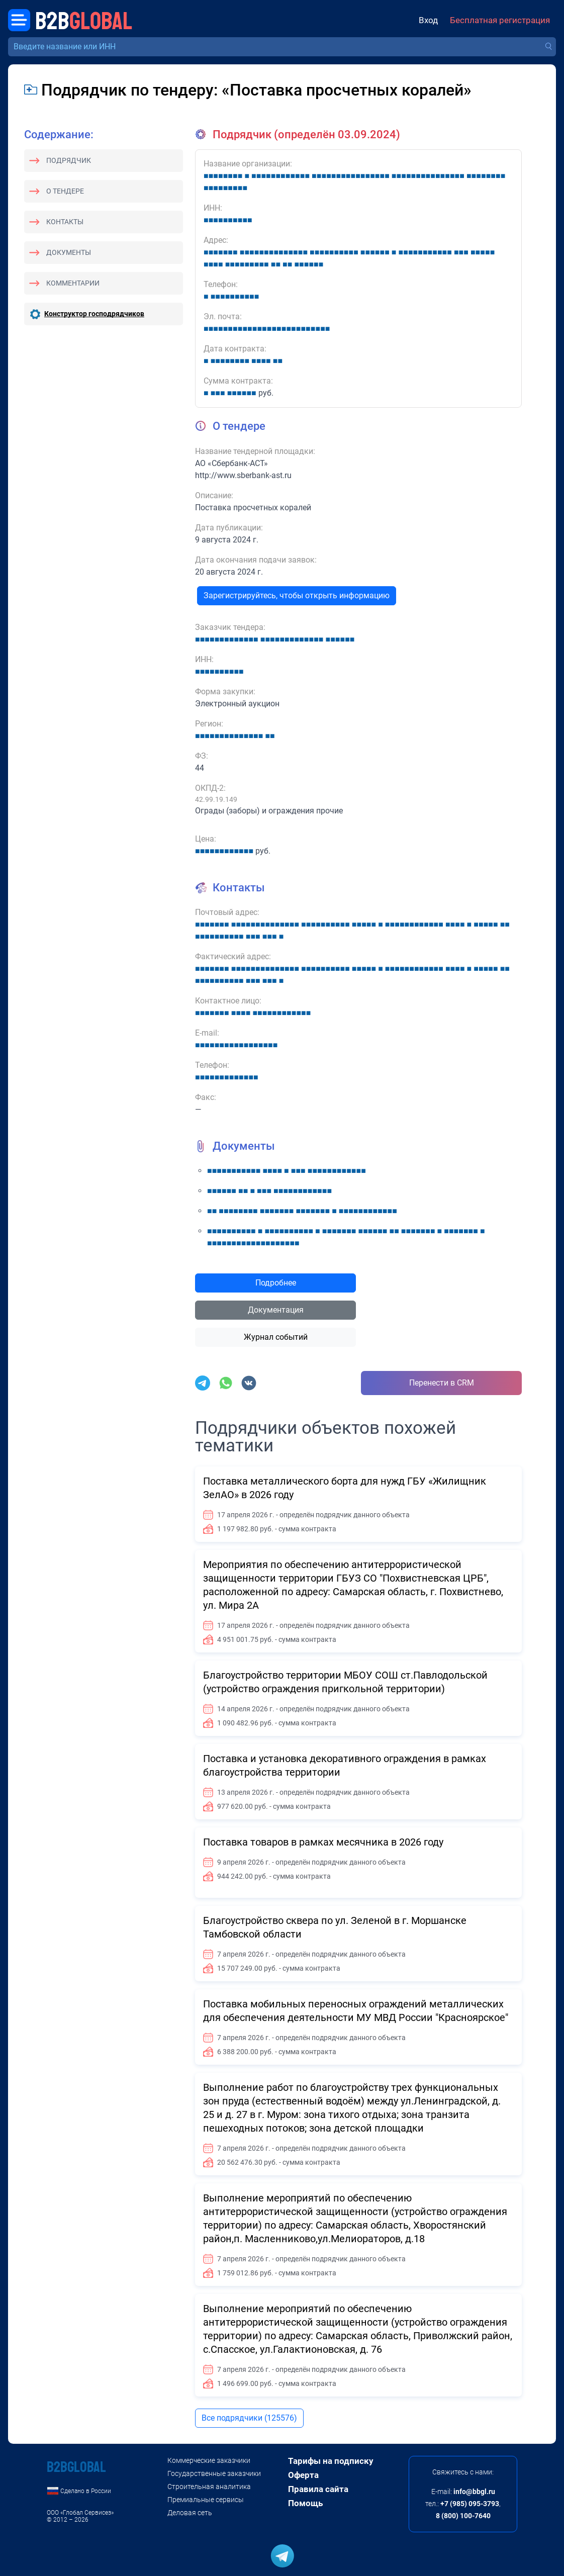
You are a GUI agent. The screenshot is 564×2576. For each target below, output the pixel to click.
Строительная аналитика (209, 2486)
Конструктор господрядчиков (94, 314)
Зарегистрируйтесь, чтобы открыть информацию (297, 595)
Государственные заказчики (214, 2473)
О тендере (65, 191)
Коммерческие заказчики (208, 2460)
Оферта (303, 2475)
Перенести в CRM (441, 1383)
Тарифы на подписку (330, 2461)
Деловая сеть (189, 2513)
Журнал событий (276, 1337)
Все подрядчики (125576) (249, 2418)
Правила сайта (318, 2489)
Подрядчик (68, 160)
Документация (276, 1310)
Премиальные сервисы (205, 2500)
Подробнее (275, 1282)
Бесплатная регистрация (500, 20)
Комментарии (73, 283)
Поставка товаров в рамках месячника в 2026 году (323, 1842)
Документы (68, 252)
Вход (428, 20)
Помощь (305, 2503)
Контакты (64, 222)
